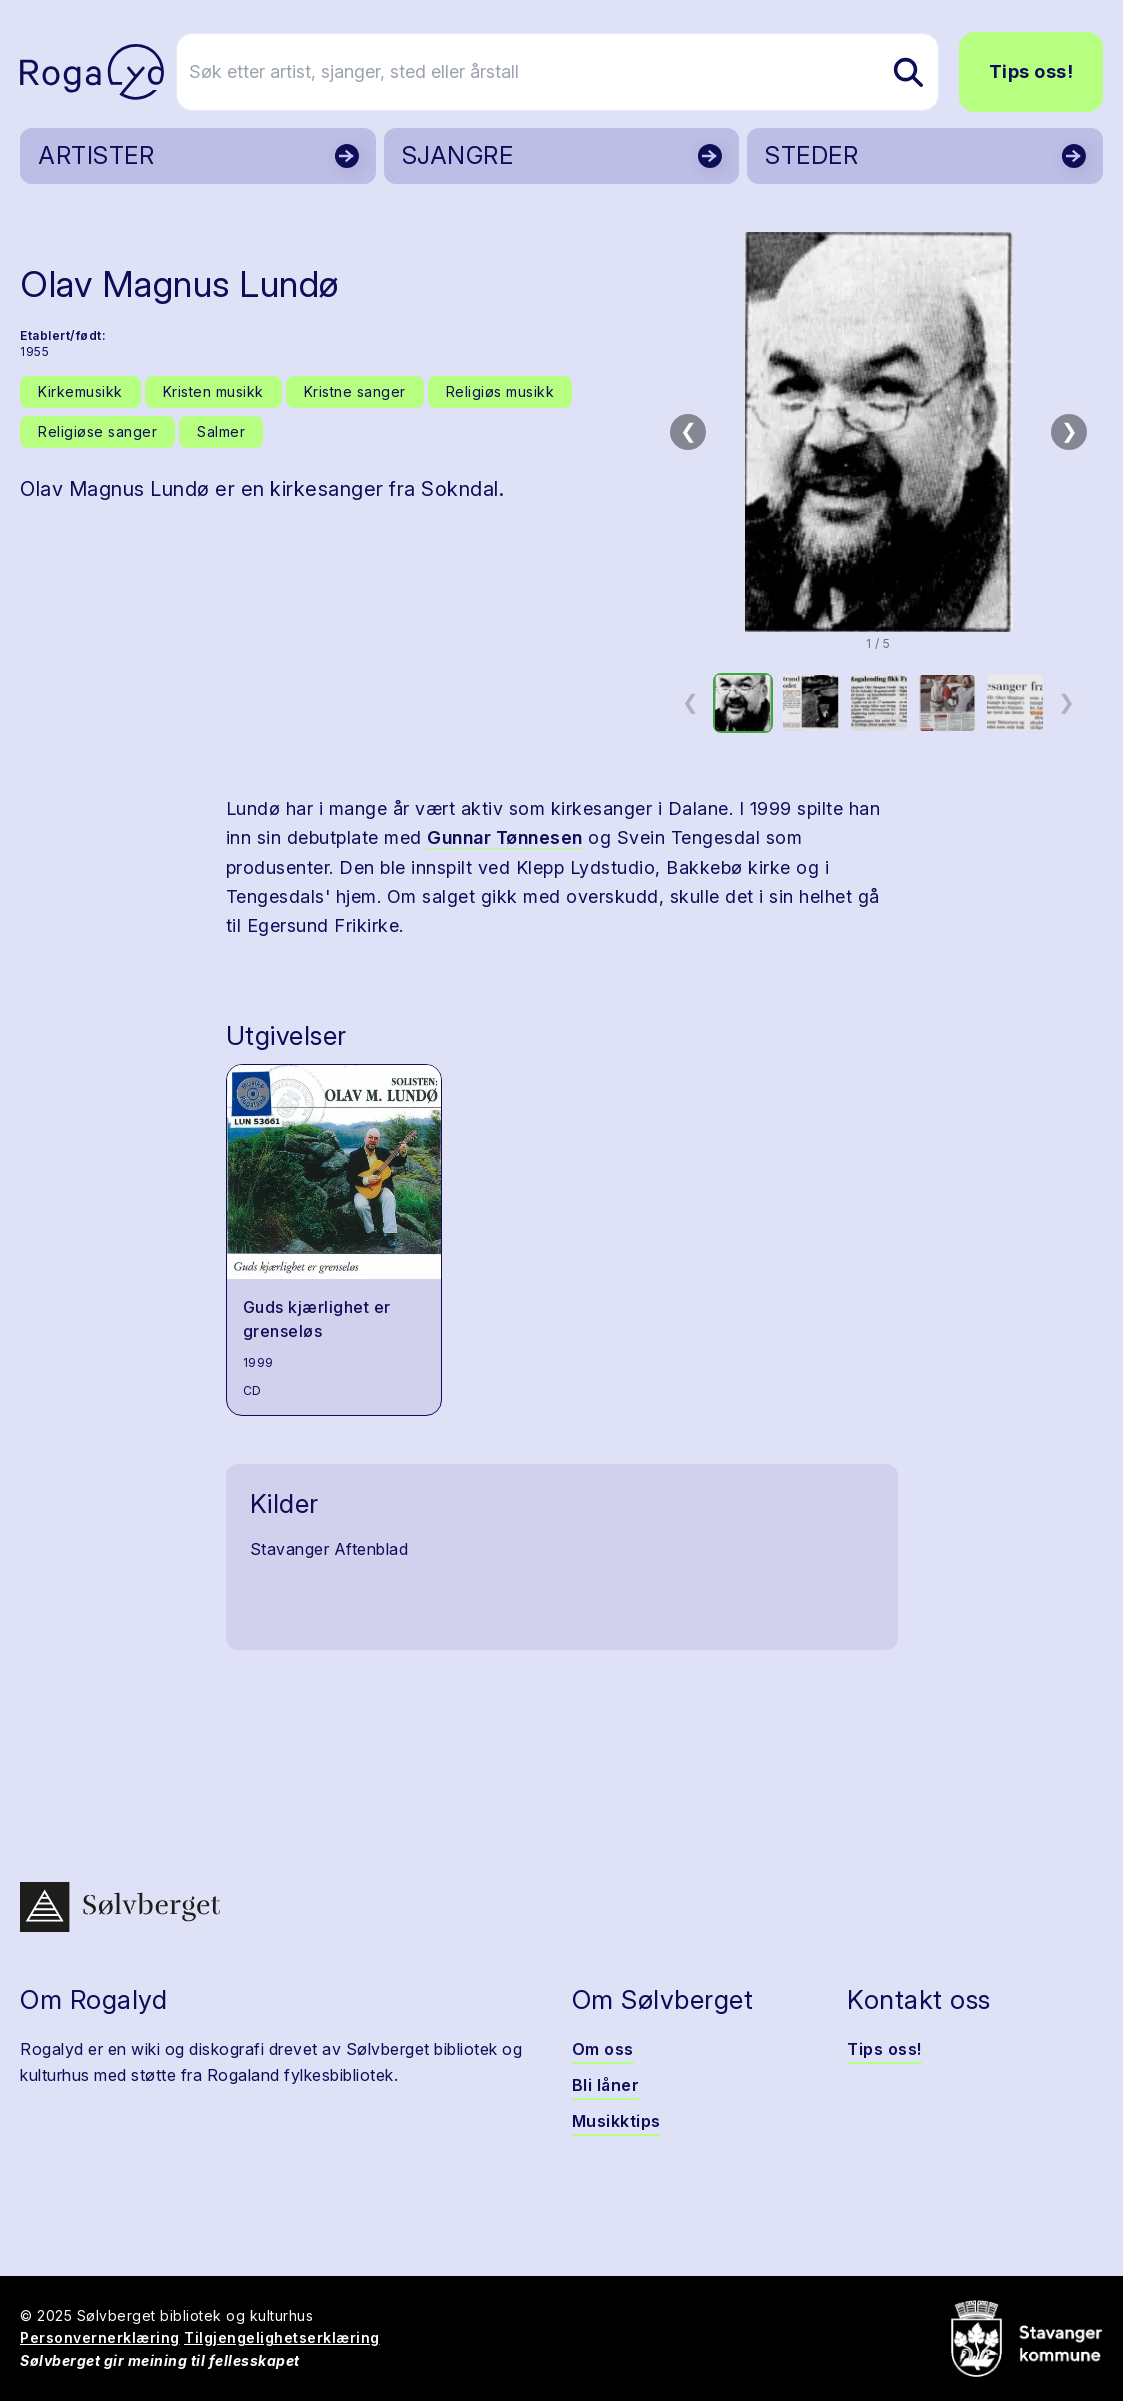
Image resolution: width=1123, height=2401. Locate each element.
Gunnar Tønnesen (505, 837)
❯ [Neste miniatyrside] (1066, 702)
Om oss (603, 2049)
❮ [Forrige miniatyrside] (690, 702)
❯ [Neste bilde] (1069, 431)
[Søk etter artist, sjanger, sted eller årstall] (570, 72)
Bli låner (606, 2085)
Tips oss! (1031, 71)
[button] (878, 432)
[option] (743, 703)
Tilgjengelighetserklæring (282, 2337)
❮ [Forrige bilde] (688, 431)
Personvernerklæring (100, 2337)
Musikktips (616, 2121)
